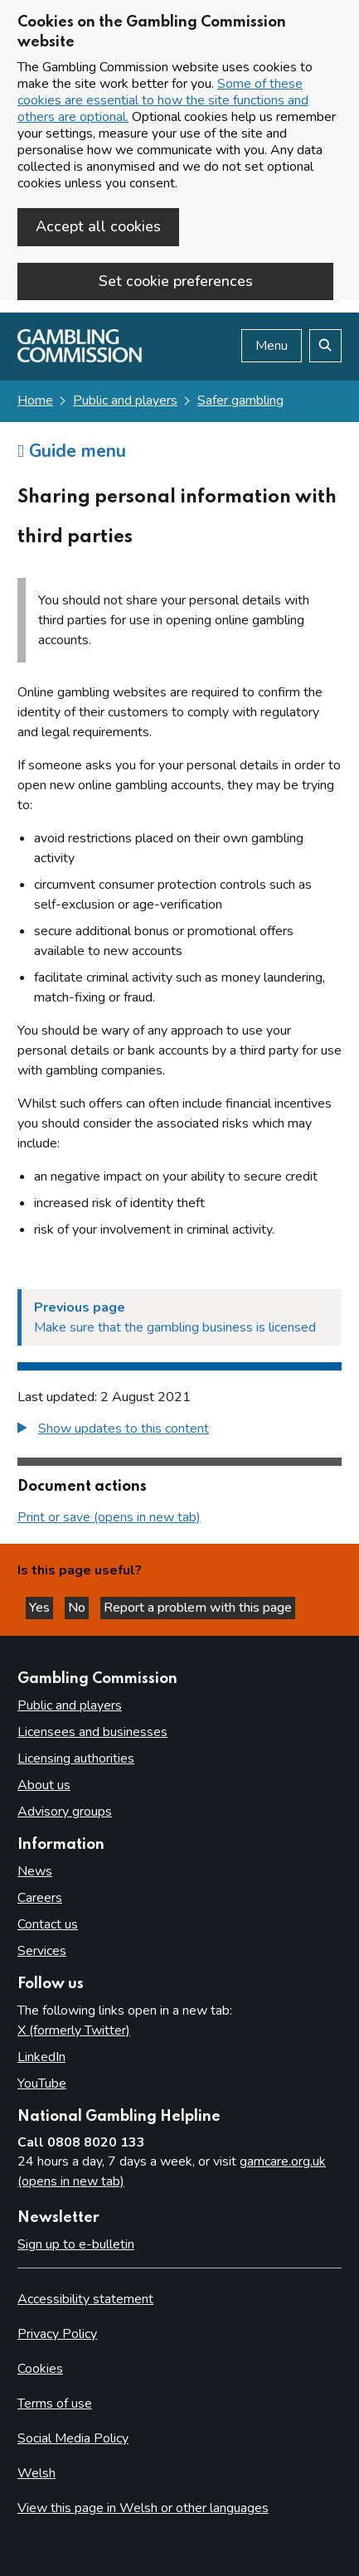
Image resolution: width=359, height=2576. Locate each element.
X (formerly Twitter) (73, 2030)
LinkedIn (41, 2057)
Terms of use (54, 2403)
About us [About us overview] (43, 1785)
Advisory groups (64, 1811)
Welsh (36, 2473)
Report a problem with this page (198, 1607)
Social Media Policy (73, 2438)
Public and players (125, 400)
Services (41, 1951)
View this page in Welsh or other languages (143, 2508)
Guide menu (71, 451)
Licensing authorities (75, 1758)
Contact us (47, 1924)
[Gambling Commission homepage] (79, 358)
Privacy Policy (57, 2334)
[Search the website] (325, 345)
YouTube (41, 2083)
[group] (179, 1430)
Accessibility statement (85, 2299)
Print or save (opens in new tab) (109, 1517)
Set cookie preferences (176, 281)
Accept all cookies (98, 226)
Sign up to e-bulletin (75, 2244)
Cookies (40, 2369)
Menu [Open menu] (271, 346)
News (34, 1871)
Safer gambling (240, 400)
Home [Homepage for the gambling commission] (35, 400)
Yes (41, 1607)
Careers (39, 1898)
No (78, 1607)
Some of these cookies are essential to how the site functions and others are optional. (162, 100)
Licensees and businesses (92, 1732)
